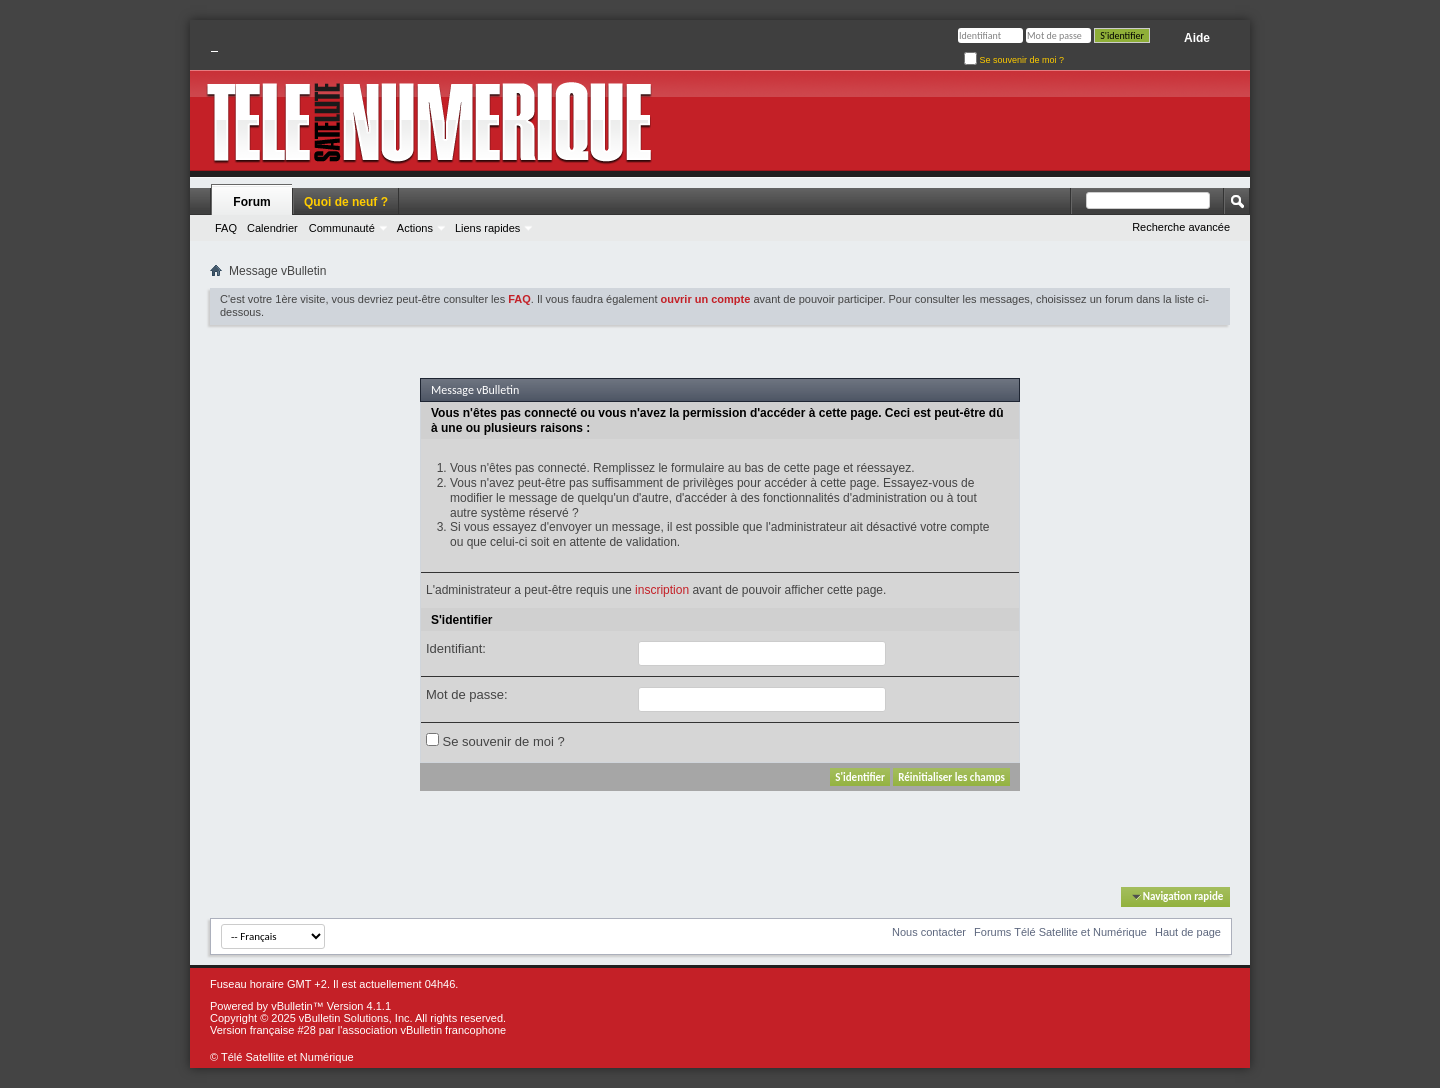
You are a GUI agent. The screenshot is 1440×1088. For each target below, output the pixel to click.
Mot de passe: (467, 694)
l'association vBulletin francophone (422, 1030)
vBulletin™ (297, 1006)
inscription (662, 590)
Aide (1197, 38)
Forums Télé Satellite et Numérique (1060, 932)
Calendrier (272, 228)
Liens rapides (487, 228)
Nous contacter (929, 932)
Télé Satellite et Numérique (287, 1057)
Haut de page (1188, 932)
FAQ (226, 228)
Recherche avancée (1181, 227)
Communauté (342, 228)
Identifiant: (456, 648)
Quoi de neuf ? (346, 202)
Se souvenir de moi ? (1014, 60)
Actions (415, 228)
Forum (251, 202)
